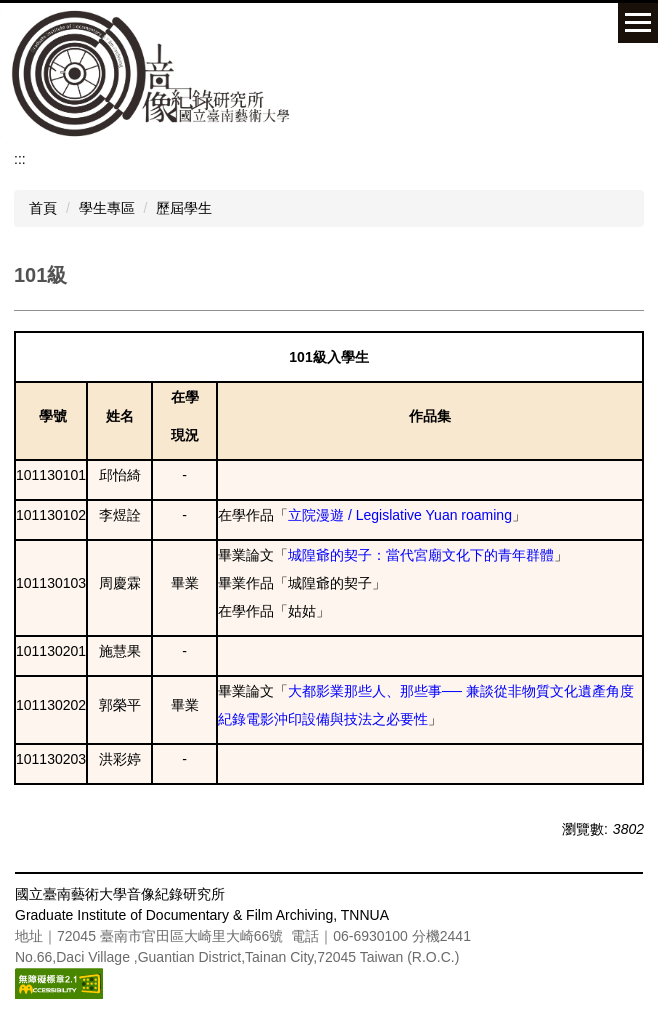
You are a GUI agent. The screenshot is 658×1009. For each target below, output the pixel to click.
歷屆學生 (184, 208)
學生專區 (107, 208)
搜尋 (616, 38)
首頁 (43, 208)
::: (20, 159)
